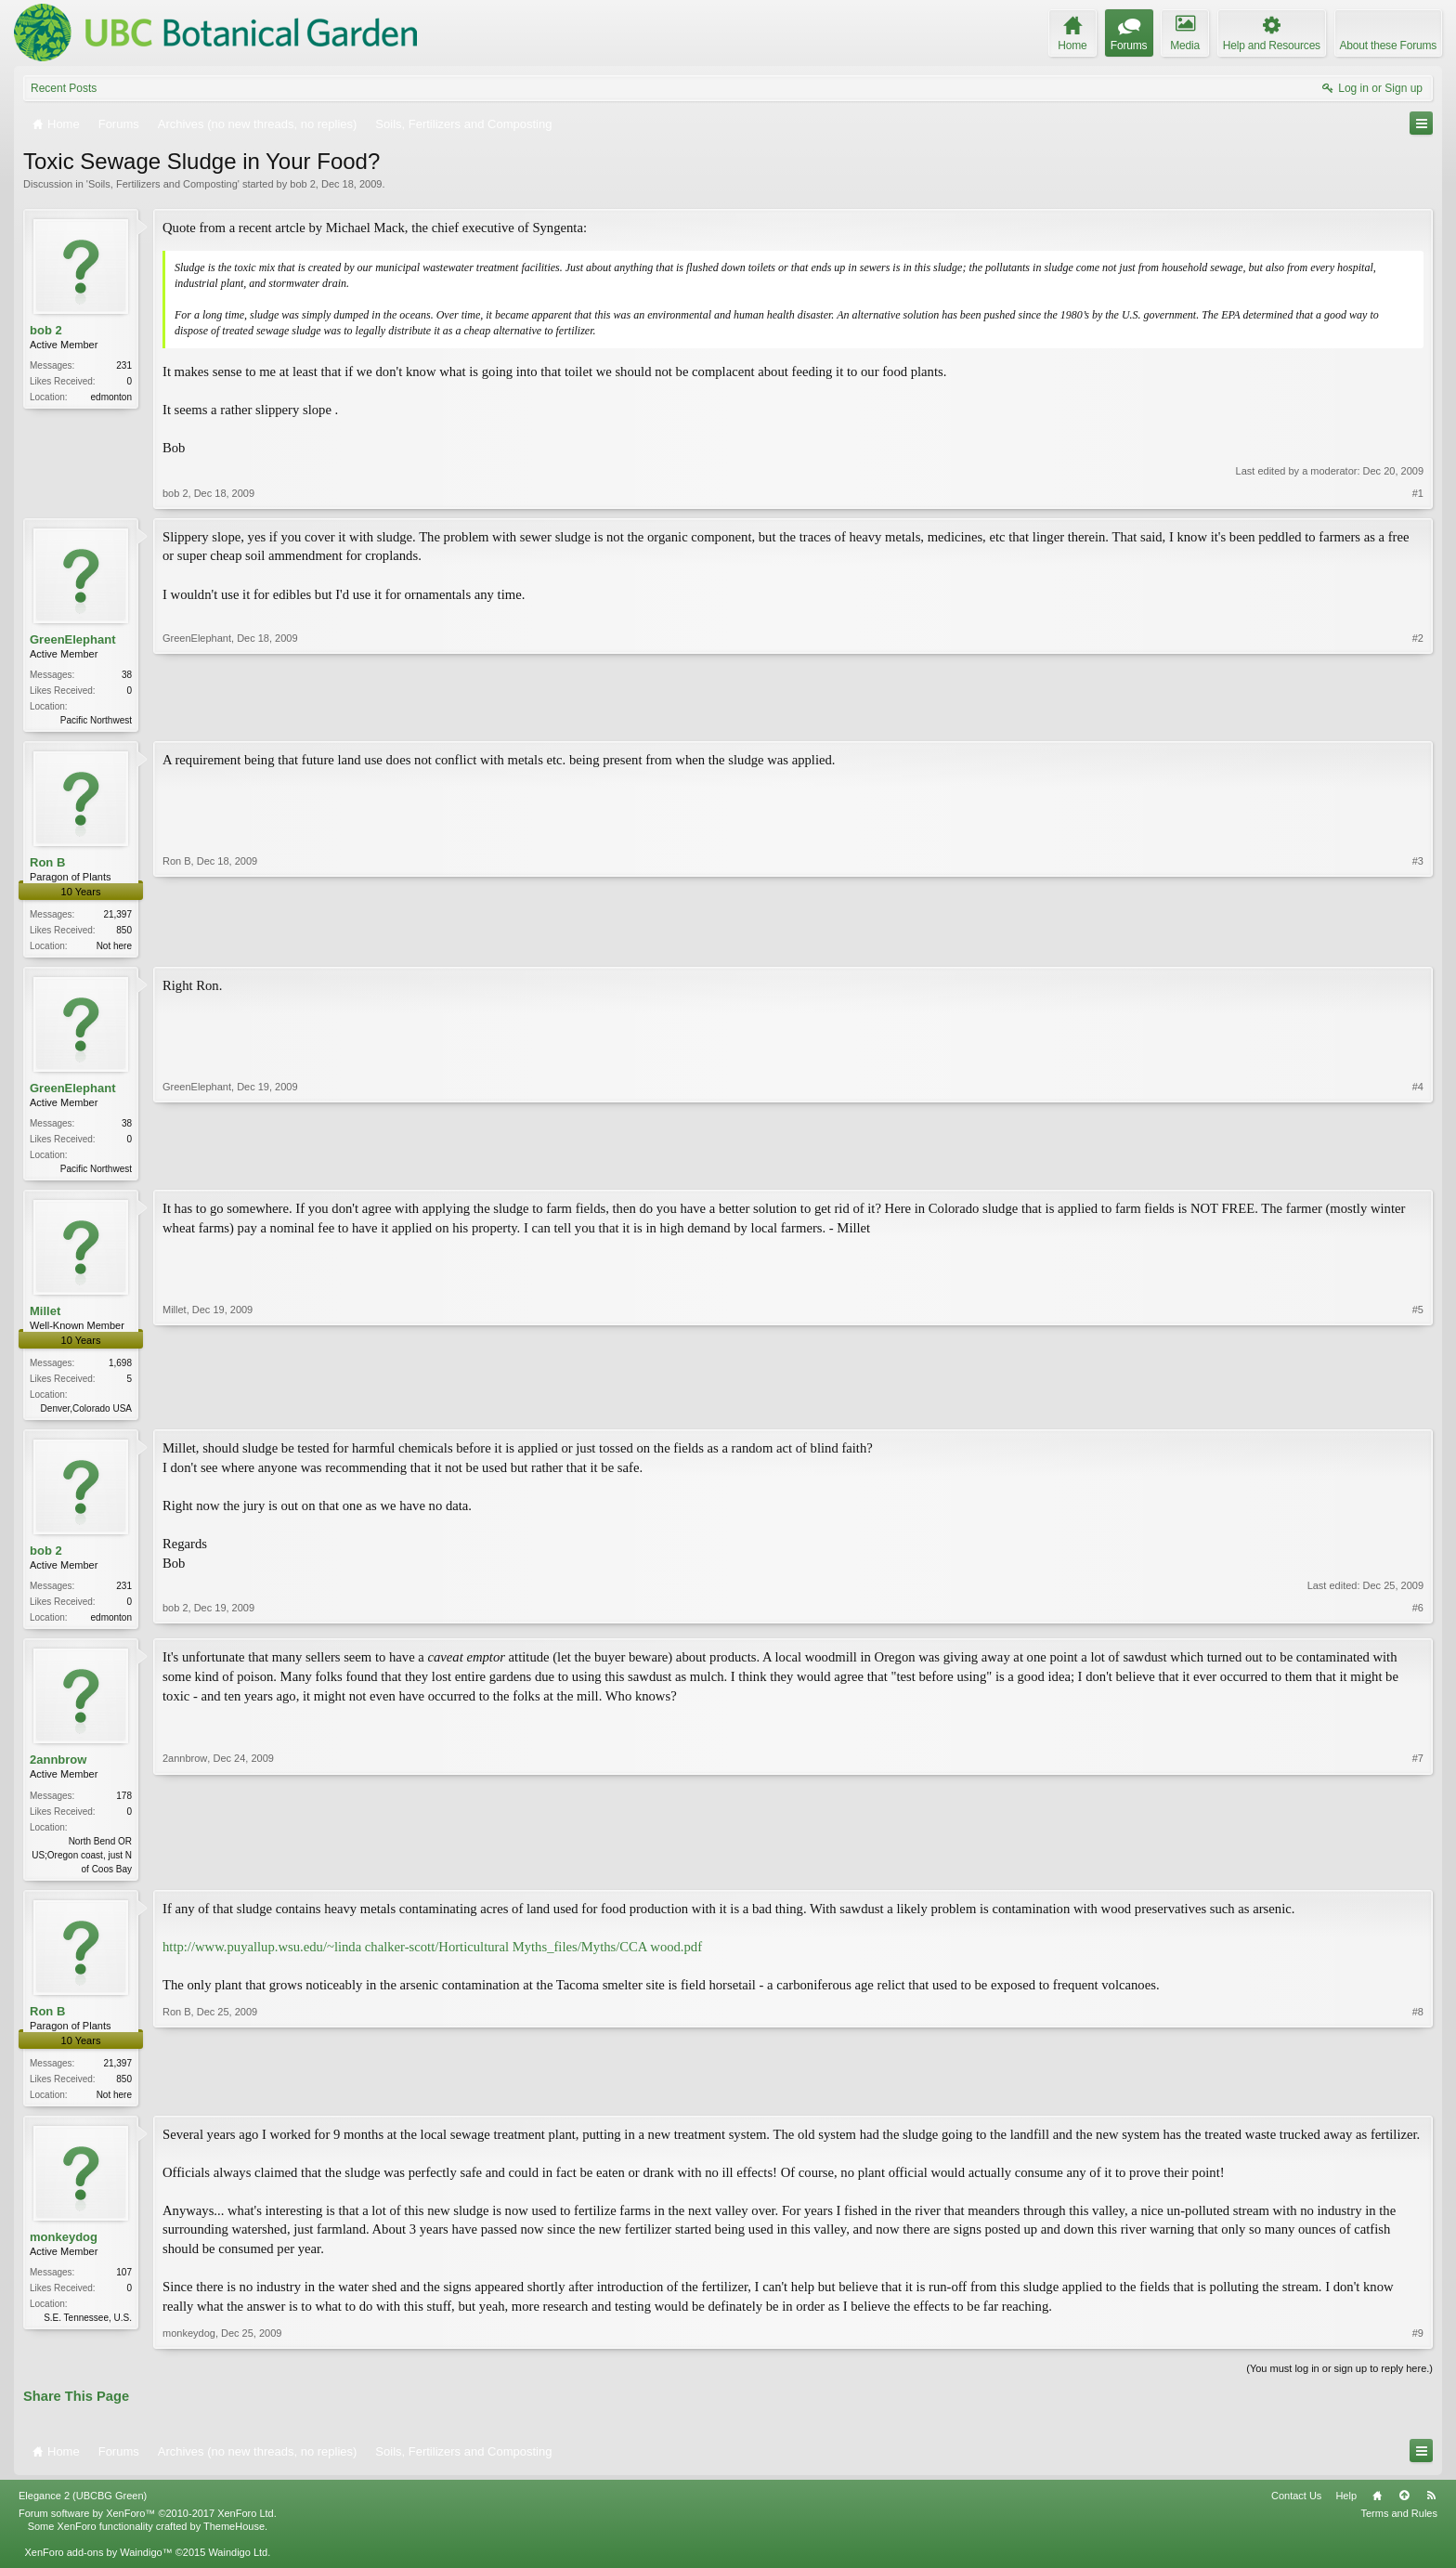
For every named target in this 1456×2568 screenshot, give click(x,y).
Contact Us (1296, 2507)
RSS (1430, 2507)
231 (124, 365)
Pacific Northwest (96, 720)
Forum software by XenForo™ (148, 2525)
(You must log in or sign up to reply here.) (1339, 2381)
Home (1377, 2507)
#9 (1418, 2346)
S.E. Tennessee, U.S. (88, 2331)
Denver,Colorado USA (86, 1414)
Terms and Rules (1398, 2525)
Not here (114, 948)
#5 (1418, 1411)
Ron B (47, 864)
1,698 (120, 1368)
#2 (1418, 717)
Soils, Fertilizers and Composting (163, 183)
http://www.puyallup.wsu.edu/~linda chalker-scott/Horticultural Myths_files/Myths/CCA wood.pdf (432, 1957)
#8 (1418, 2102)
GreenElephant (72, 639)
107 (124, 2285)
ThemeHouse (234, 2539)
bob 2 (303, 183)
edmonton (111, 397)
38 (127, 675)
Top (1404, 2507)
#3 (1418, 945)
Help (1346, 2507)
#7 (1418, 1875)
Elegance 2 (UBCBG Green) (83, 2507)
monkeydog (64, 2250)
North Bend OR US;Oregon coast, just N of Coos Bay (82, 1864)
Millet (45, 1316)
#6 (1418, 1622)
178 (124, 1804)
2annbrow (58, 1769)
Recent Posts (64, 88)
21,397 (117, 916)
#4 (1418, 1170)
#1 (1418, 493)
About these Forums (1388, 45)
